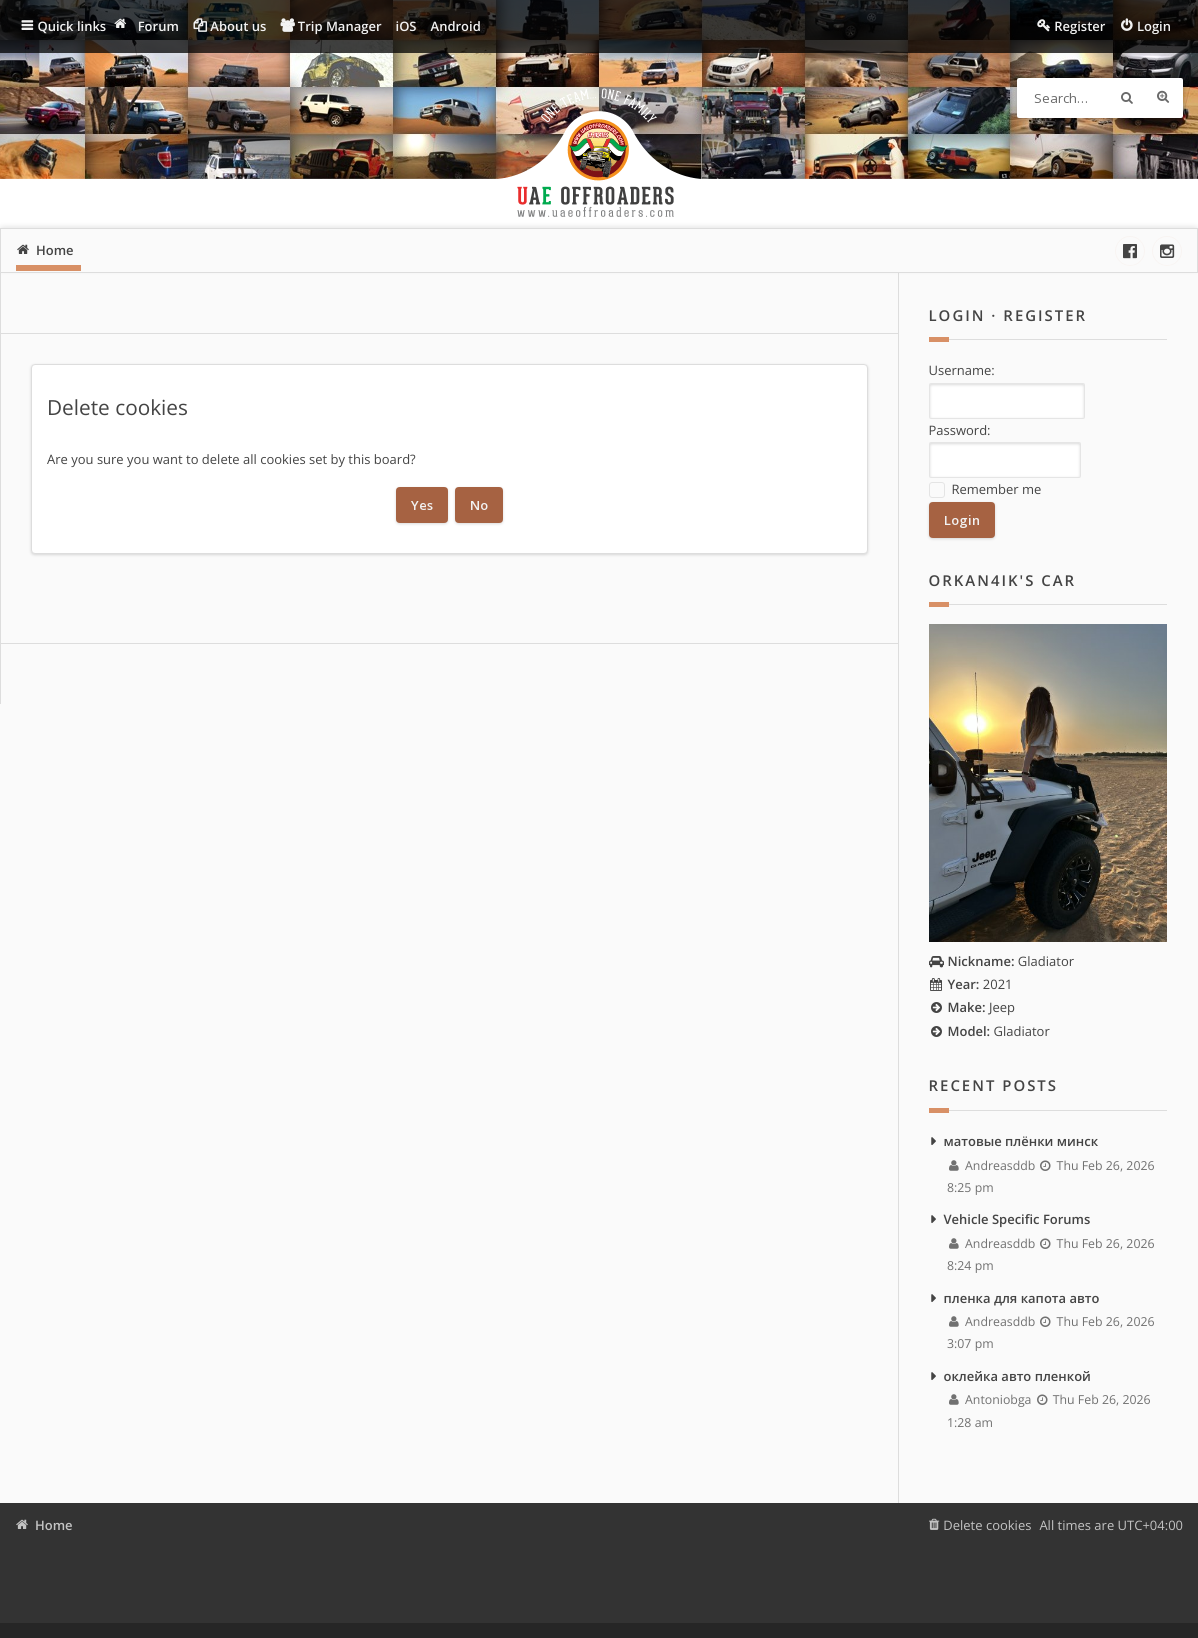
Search (1127, 98)
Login (957, 316)
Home (54, 1525)
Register (1045, 316)
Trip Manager (340, 26)
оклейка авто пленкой (1017, 1376)
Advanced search (1163, 98)
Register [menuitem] (1079, 26)
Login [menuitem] (1154, 26)
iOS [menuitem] (406, 26)
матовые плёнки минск (1021, 1141)
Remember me (985, 489)
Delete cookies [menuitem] (987, 1525)
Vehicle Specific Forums (1017, 1219)
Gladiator (1002, 961)
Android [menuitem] (456, 26)
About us (238, 26)
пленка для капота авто (1022, 1298)
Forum (158, 26)
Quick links (72, 26)
